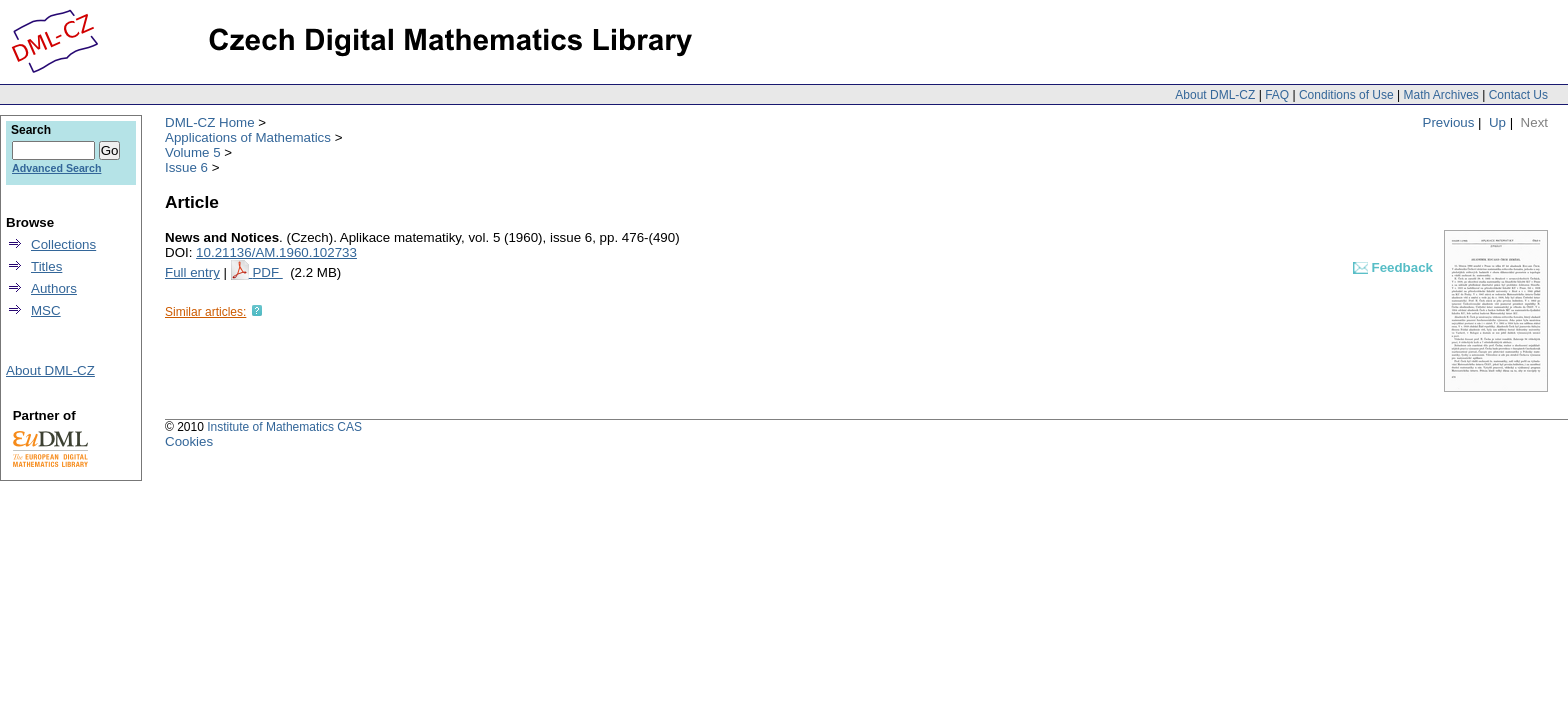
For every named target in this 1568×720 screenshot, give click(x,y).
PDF (267, 272)
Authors (54, 288)
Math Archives (1440, 95)
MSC (46, 310)
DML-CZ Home (210, 122)
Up (1497, 122)
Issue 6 (186, 167)
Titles (46, 266)
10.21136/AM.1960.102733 (276, 252)
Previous (1449, 122)
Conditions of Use (1346, 95)
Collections (63, 244)
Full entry (192, 272)
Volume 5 (193, 152)
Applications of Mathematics (248, 137)
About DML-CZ (1215, 95)
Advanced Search (56, 168)
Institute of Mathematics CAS (284, 427)
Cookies (189, 441)
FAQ (1277, 95)
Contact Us (1518, 95)
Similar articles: (205, 312)
